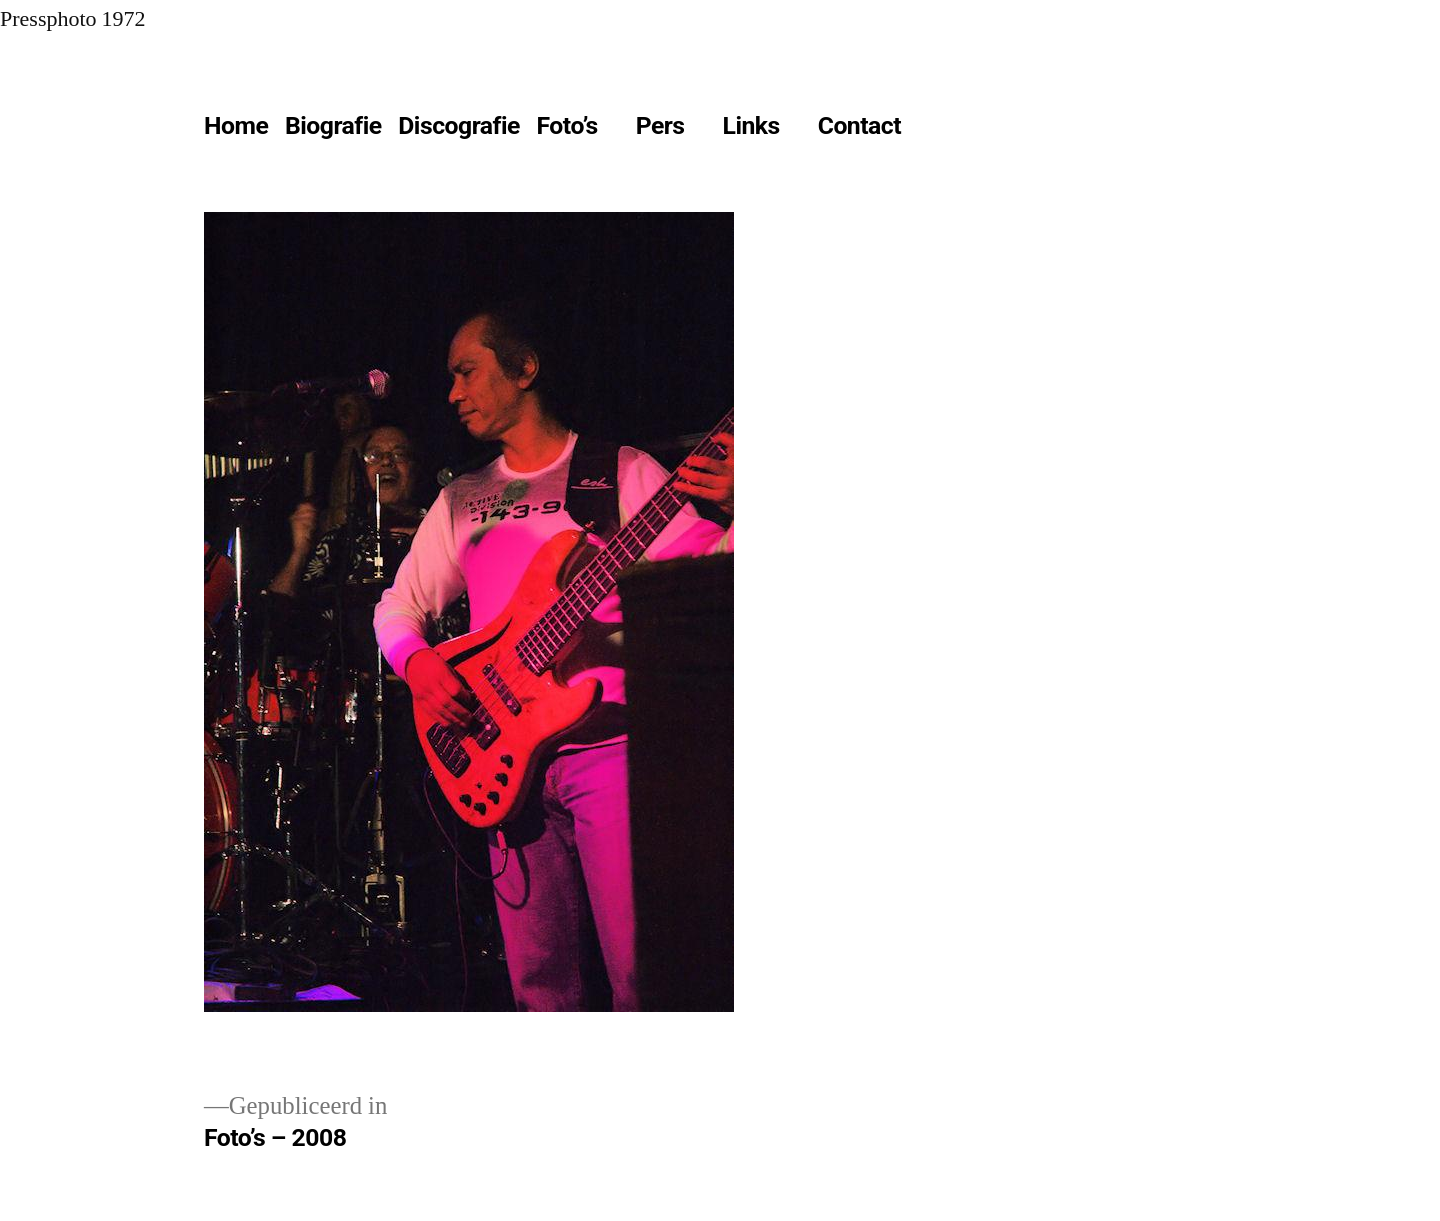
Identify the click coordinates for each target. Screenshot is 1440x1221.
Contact (859, 125)
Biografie (333, 125)
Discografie (459, 125)
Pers (660, 125)
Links (751, 125)
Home (236, 125)
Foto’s (567, 125)
